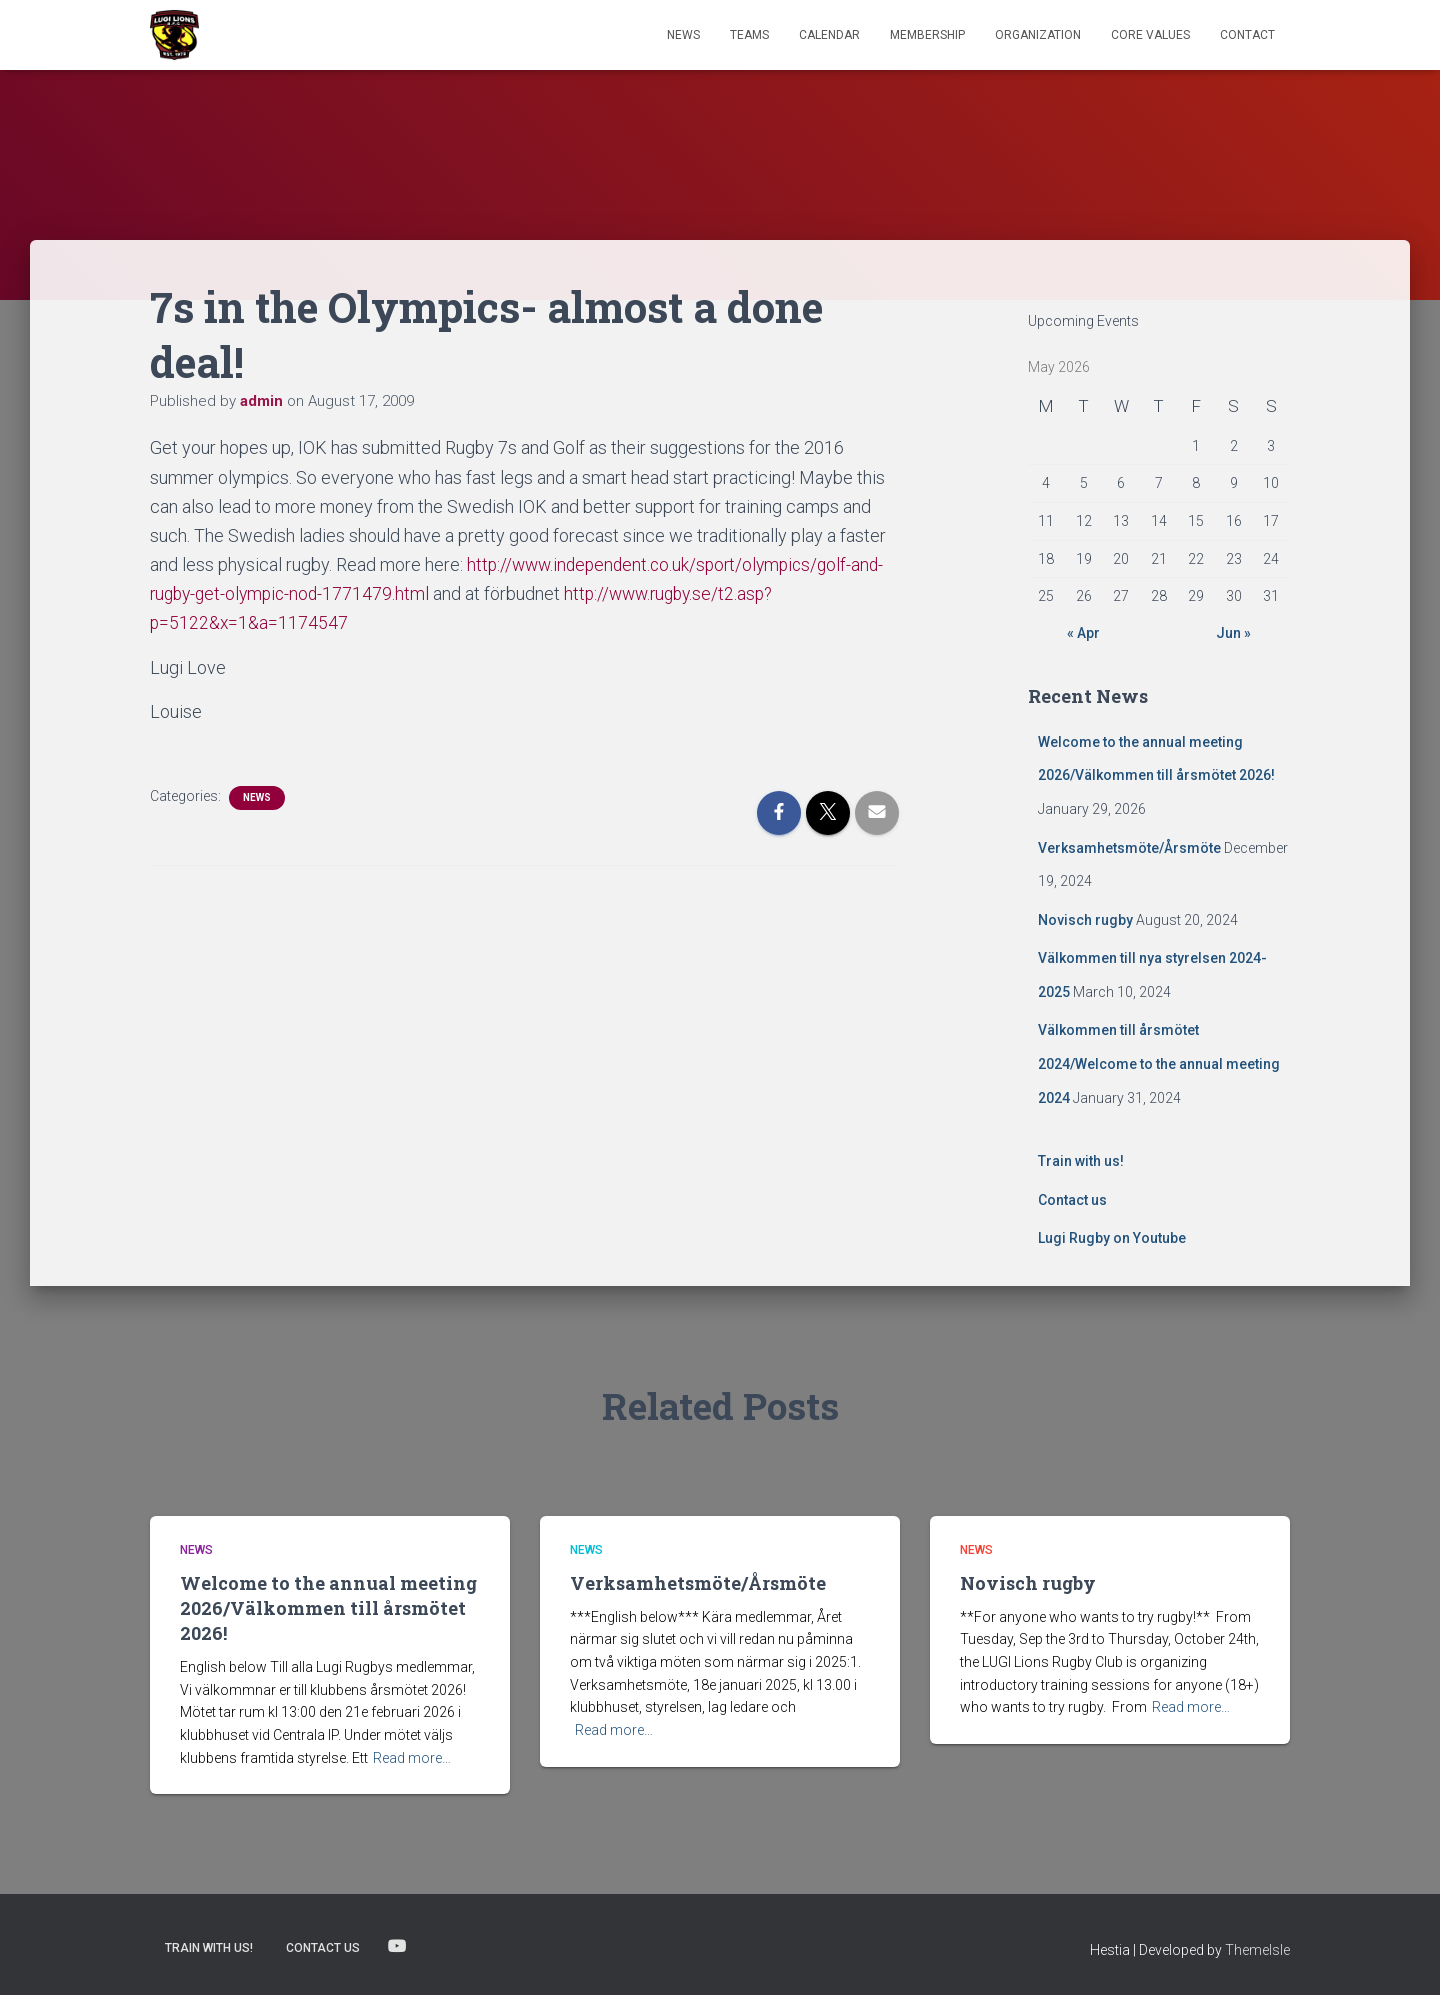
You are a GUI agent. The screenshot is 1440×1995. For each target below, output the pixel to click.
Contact (1247, 35)
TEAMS (749, 35)
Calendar (829, 35)
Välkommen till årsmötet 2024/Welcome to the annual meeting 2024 (1159, 1063)
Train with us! (1081, 1161)
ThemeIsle (1257, 1950)
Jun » (1233, 633)
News (683, 35)
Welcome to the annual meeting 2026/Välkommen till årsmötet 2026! (328, 1608)
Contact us (1072, 1200)
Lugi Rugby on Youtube (1112, 1238)
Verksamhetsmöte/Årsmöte (1129, 848)
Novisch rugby (1085, 920)
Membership (927, 35)
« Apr (1083, 633)
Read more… (412, 1758)
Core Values (1150, 35)
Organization (1038, 35)
